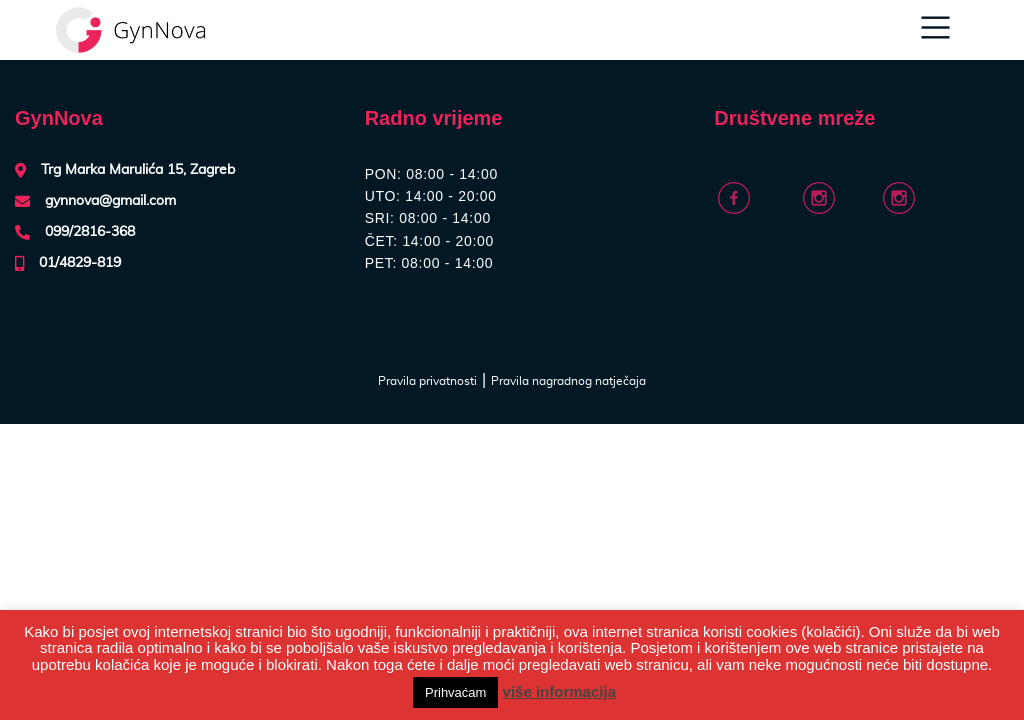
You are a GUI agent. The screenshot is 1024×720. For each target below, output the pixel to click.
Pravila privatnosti (427, 381)
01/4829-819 (80, 263)
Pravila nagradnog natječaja (568, 381)
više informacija (559, 691)
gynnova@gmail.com (110, 201)
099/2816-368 (90, 232)
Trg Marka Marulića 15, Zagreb (138, 170)
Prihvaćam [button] (455, 692)
